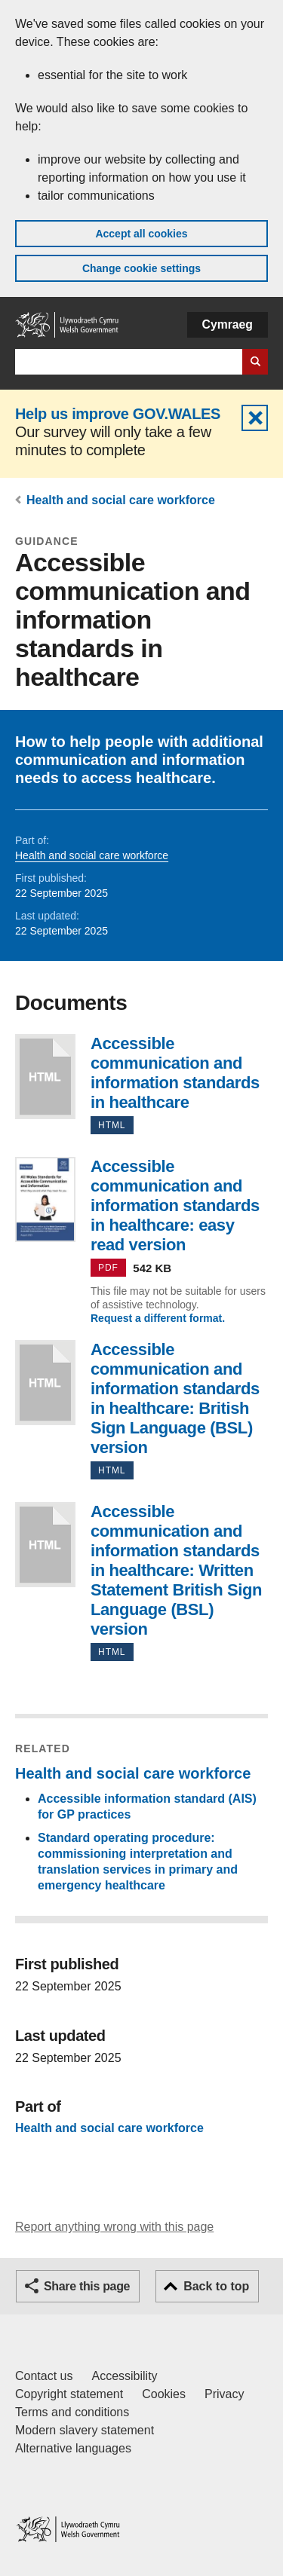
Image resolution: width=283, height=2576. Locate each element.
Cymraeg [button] (227, 324)
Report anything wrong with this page (114, 2226)
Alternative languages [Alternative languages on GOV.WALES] (73, 2448)
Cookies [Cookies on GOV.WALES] (164, 2394)
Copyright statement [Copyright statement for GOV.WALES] (69, 2394)
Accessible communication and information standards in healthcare (45, 1076)
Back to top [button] (216, 2286)
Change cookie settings (141, 268)
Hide (254, 418)
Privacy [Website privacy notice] (224, 2394)
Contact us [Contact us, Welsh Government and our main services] (43, 2375)
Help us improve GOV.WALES (117, 413)
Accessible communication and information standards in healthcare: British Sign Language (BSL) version (45, 1382)
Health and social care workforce (120, 500)
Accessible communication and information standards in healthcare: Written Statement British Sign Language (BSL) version (45, 1544)
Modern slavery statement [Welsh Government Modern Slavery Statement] (84, 2430)
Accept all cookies (141, 234)
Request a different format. (158, 1318)
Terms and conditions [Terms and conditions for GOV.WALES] (72, 2412)
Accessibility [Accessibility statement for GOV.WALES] (124, 2375)
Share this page (87, 2286)
